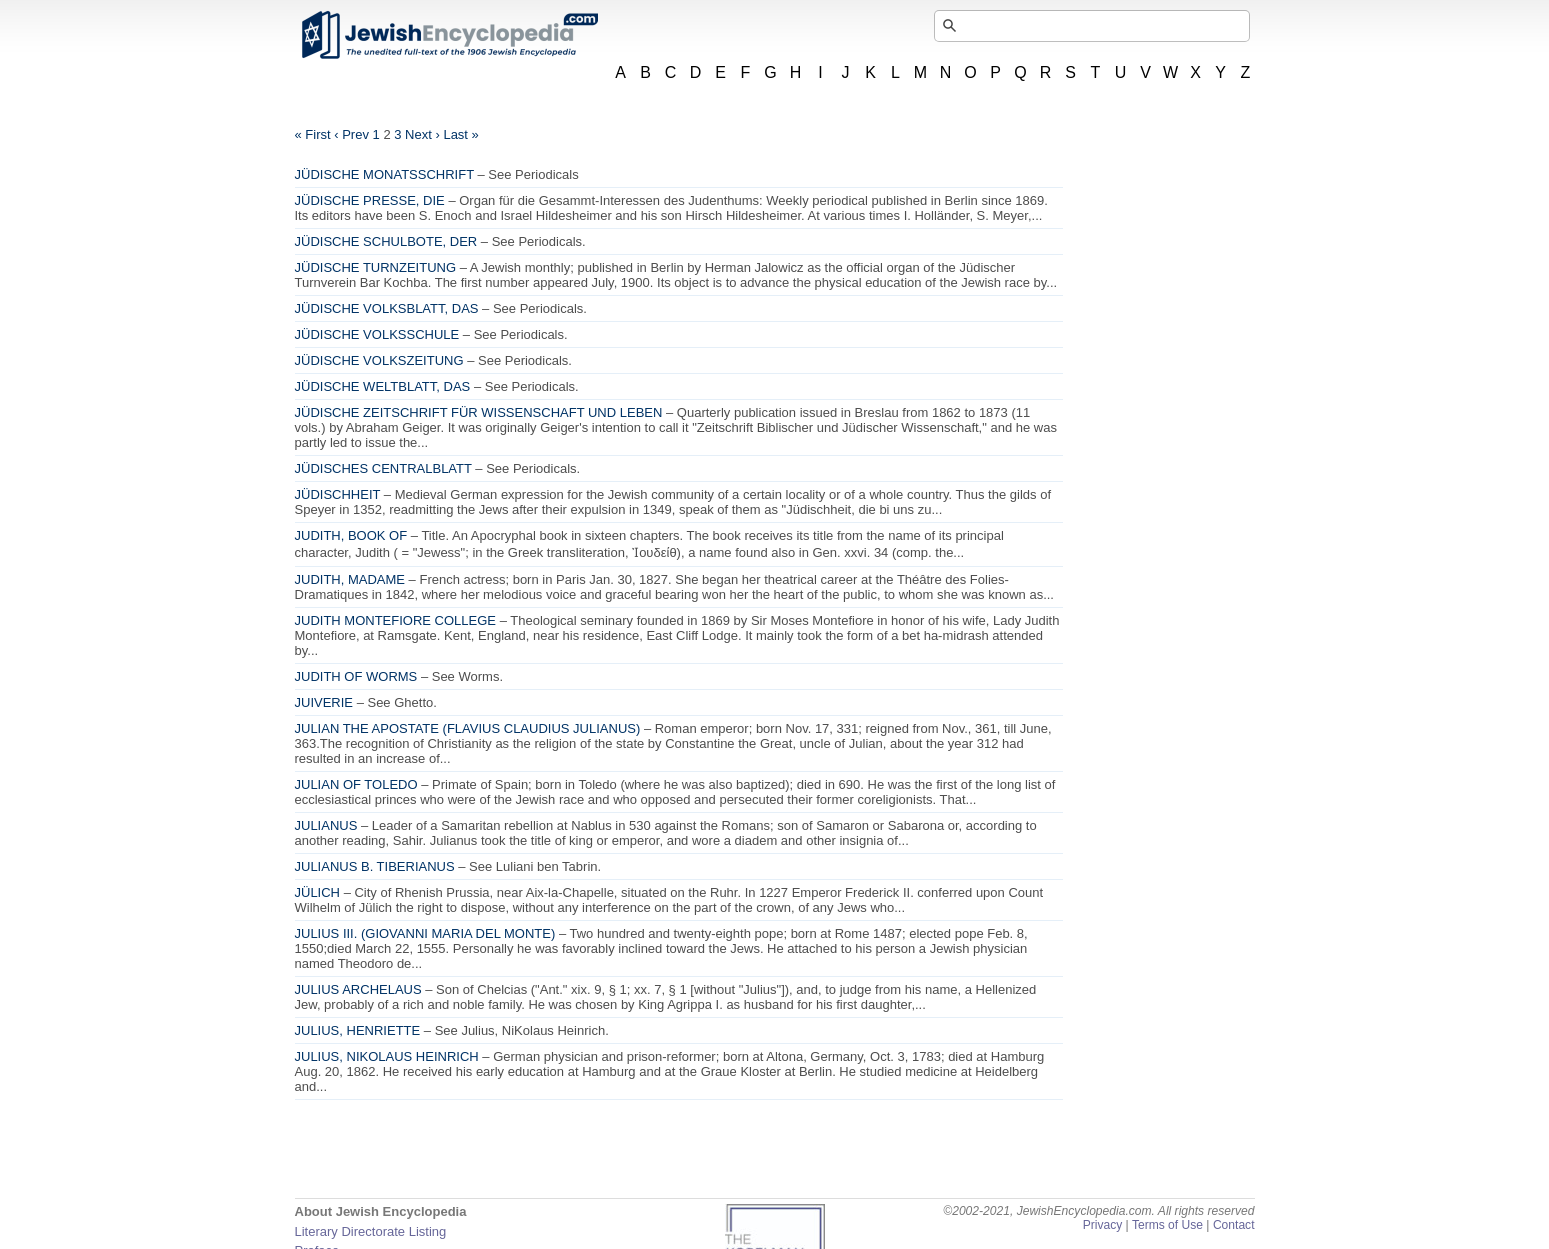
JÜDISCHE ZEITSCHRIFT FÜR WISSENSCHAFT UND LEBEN (479, 412)
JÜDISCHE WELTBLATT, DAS (383, 386)
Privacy (1103, 1225)
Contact (1234, 1225)
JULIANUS (326, 825)
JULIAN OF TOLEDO (356, 784)
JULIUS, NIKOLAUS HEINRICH (387, 1056)
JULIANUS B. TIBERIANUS (375, 866)
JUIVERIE (324, 702)
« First (313, 134)
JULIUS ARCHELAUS (358, 989)
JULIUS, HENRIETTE (358, 1030)
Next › (422, 134)
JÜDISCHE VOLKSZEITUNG (379, 360)
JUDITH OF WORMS (356, 676)
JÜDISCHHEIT (338, 494)
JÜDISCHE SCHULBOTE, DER (386, 241)
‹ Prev (351, 134)
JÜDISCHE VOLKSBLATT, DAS (387, 308)
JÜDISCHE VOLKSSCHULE (377, 334)
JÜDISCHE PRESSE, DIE (370, 200)
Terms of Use (1167, 1225)
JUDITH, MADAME (350, 579)
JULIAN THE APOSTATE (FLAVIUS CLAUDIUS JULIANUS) (468, 728)
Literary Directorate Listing (371, 1231)
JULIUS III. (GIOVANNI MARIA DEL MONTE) (425, 933)
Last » (460, 134)
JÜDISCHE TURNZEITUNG (376, 267)
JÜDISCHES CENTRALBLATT (383, 468)
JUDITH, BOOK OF (351, 535)
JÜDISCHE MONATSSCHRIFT (384, 174)
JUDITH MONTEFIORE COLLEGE (396, 620)
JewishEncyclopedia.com (449, 35)
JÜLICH (318, 892)
